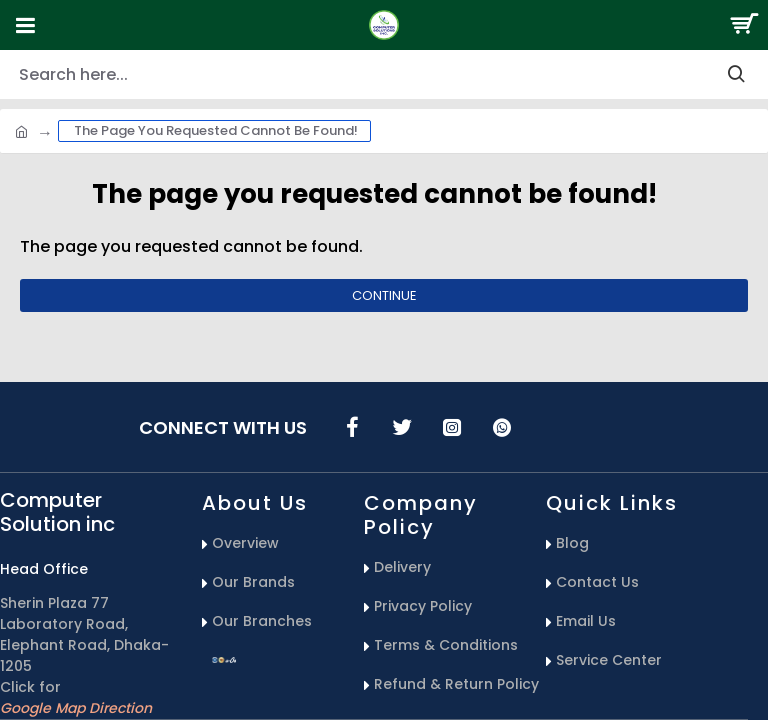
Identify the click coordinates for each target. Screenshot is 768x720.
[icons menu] (352, 427)
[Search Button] (743, 25)
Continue (384, 295)
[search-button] (736, 74)
